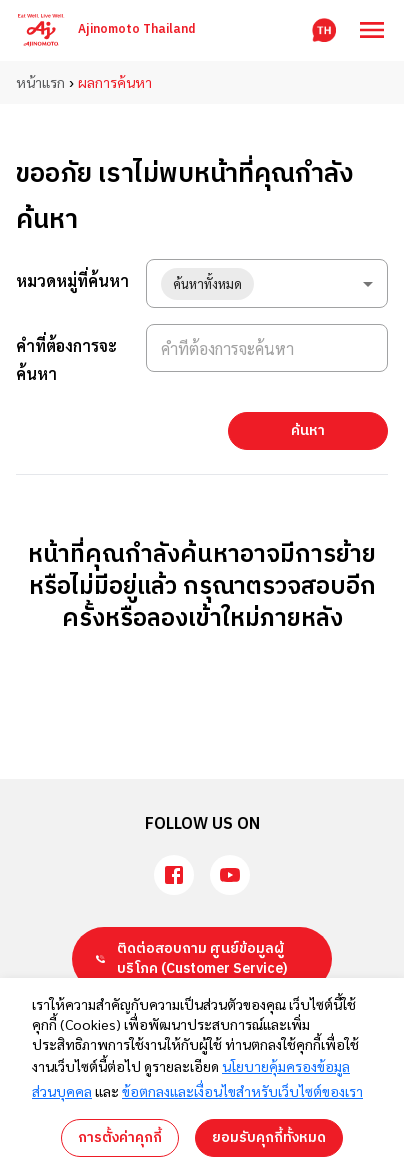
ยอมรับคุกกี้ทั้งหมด (269, 1137)
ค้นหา (308, 430)
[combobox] (267, 283)
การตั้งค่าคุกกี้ (120, 1137)
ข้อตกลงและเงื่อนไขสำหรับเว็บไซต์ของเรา (242, 1091)
